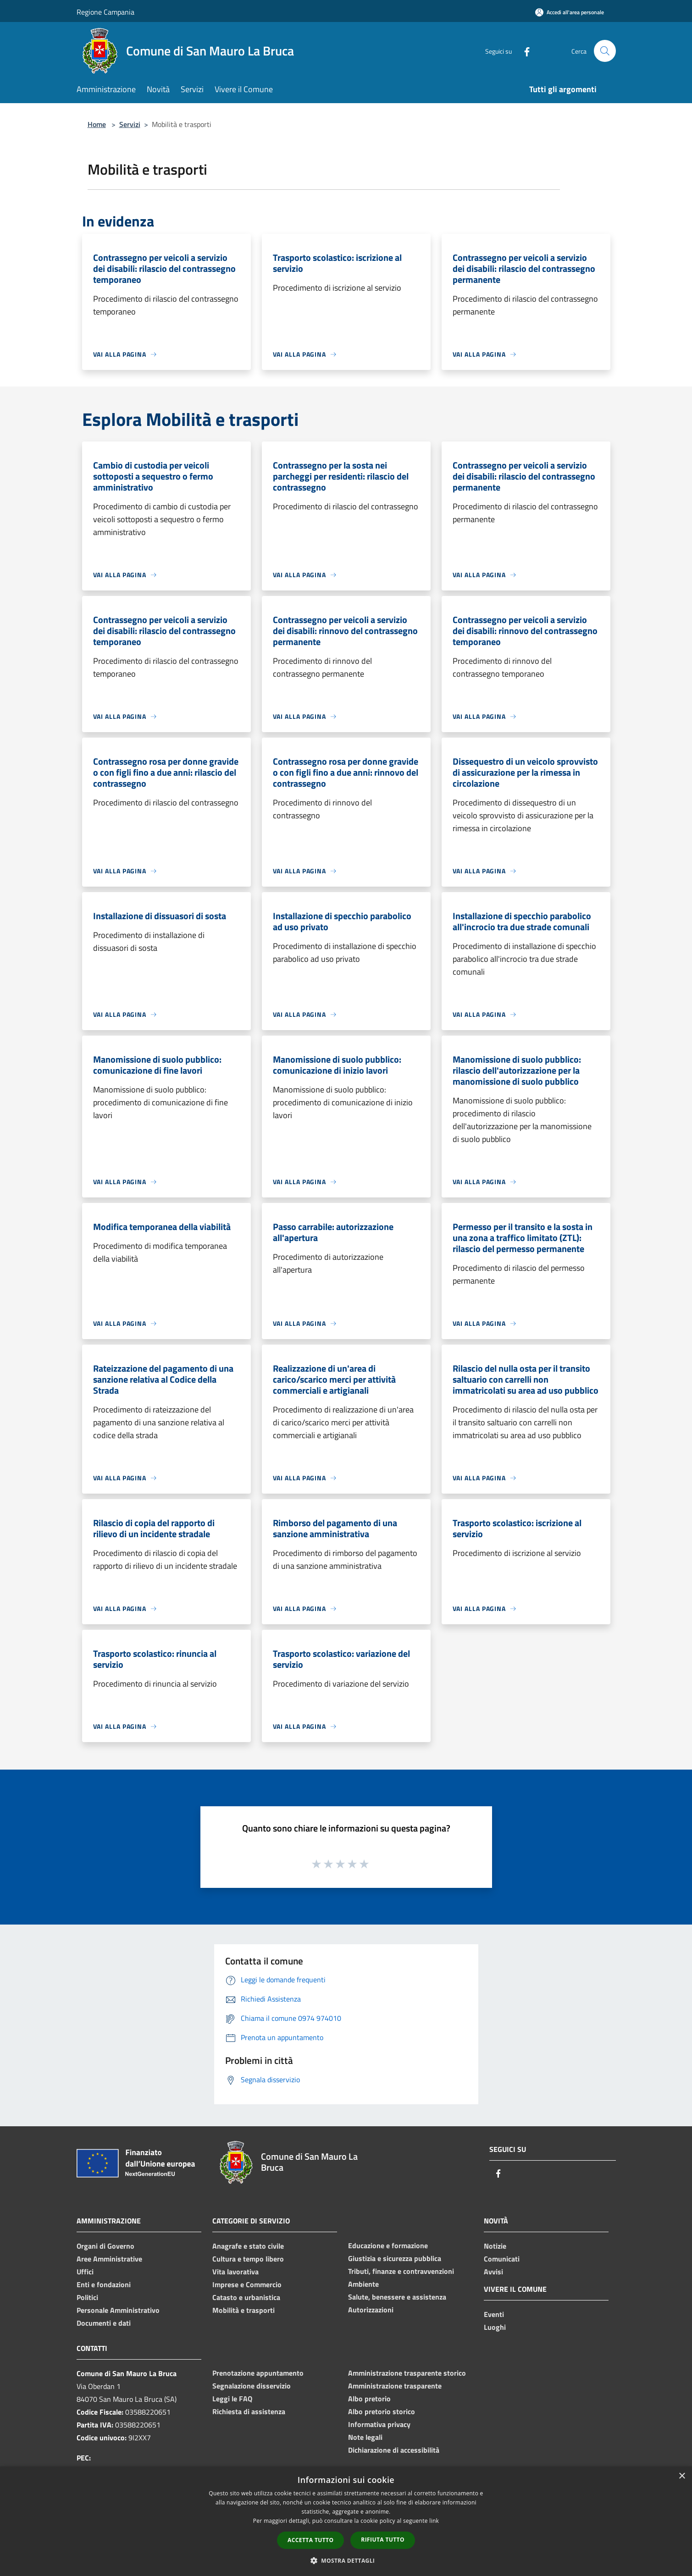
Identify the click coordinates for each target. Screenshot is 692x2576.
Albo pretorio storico (381, 2411)
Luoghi (495, 2327)
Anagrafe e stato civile (248, 2245)
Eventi (494, 2314)
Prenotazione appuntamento (258, 2372)
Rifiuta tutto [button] (382, 2539)
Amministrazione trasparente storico (407, 2372)
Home (97, 124)
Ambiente (363, 2283)
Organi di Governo (105, 2245)
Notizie (495, 2245)
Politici (87, 2297)
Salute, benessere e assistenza (397, 2296)
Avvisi (493, 2271)
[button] (346, 2560)
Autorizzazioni (370, 2309)
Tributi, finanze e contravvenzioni (401, 2271)
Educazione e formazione (388, 2245)
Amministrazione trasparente (395, 2385)
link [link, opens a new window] (434, 2521)
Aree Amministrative (109, 2258)
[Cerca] (605, 51)
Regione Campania (105, 11)
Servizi (129, 124)
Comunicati (502, 2258)
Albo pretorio (369, 2398)
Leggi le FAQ (232, 2398)
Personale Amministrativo (118, 2310)
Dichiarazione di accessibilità (393, 2449)
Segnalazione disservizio (251, 2385)
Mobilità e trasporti (243, 2310)
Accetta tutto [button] (310, 2540)
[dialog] (346, 2521)
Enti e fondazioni (104, 2284)
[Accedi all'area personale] (569, 12)
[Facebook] (523, 50)
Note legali (365, 2437)
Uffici (85, 2271)
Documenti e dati (104, 2322)
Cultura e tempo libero (248, 2258)
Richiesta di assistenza (248, 2411)
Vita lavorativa (235, 2271)
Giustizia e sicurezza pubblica (394, 2258)
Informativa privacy (379, 2424)
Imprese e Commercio (247, 2284)
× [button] (681, 2476)
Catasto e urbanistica (246, 2297)
